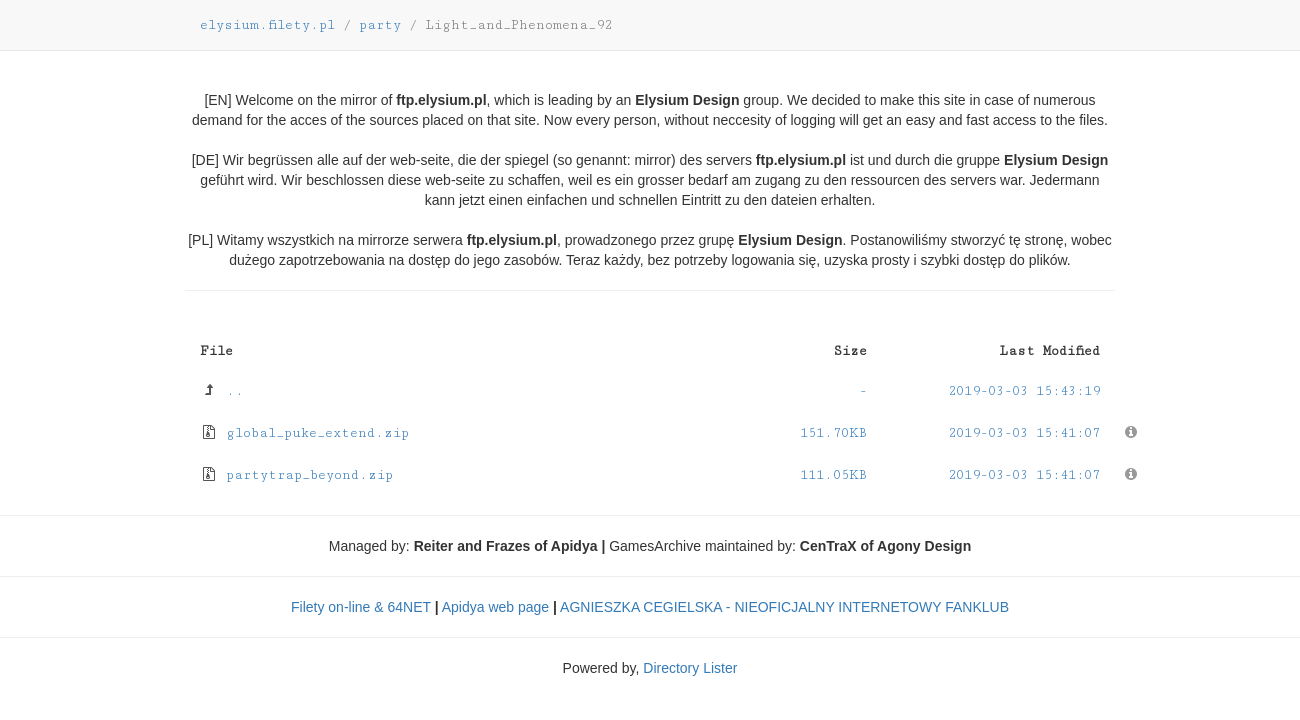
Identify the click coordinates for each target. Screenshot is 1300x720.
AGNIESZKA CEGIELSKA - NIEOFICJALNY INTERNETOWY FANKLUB (784, 607)
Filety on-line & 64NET (361, 607)
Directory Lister (690, 668)
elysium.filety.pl (267, 25)
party (380, 25)
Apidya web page (495, 607)
